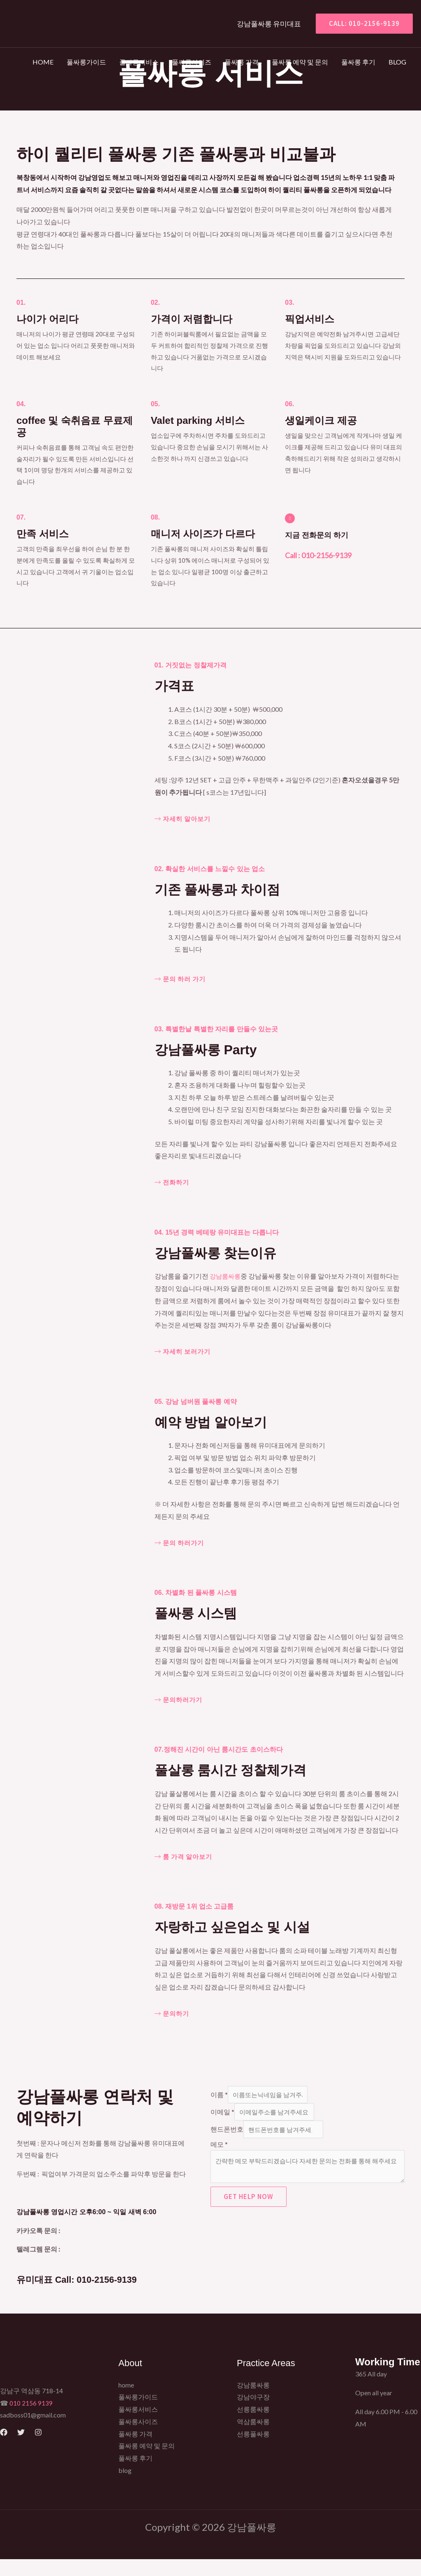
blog (397, 62)
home (42, 62)
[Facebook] (3, 2449)
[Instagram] (38, 2449)
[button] (361, 24)
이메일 (222, 2114)
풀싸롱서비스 (139, 62)
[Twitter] (21, 2449)
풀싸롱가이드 (86, 62)
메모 (219, 2147)
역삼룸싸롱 (253, 2438)
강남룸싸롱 (226, 1276)
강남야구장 (253, 2414)
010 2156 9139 (31, 2420)
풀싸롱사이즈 (191, 62)
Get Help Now (248, 2201)
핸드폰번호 (226, 2132)
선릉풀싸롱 (253, 2450)
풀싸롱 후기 (358, 62)
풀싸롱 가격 (241, 62)
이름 (219, 2095)
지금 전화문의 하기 (327, 534)
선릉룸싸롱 (253, 2426)
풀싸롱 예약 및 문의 (300, 62)
